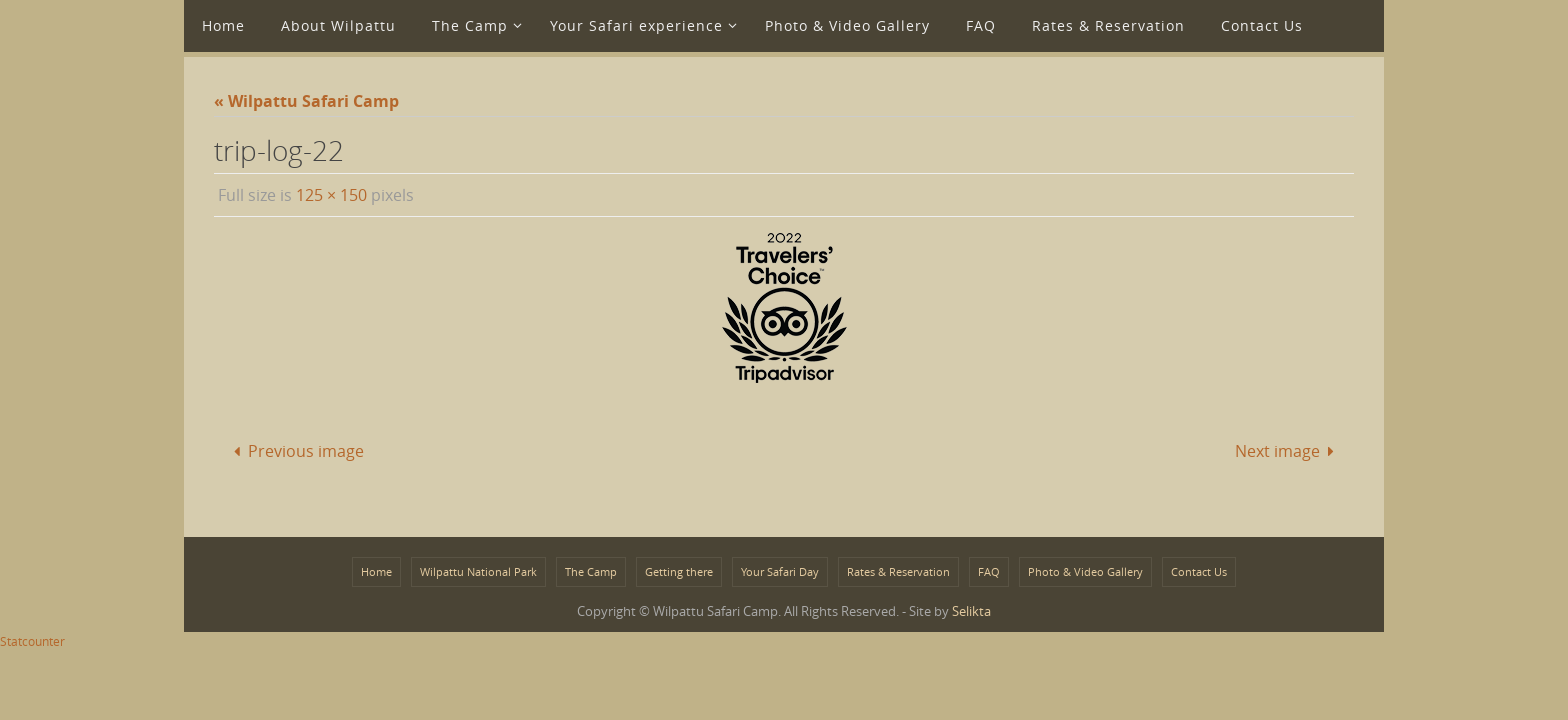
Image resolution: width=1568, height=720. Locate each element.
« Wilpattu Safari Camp (306, 101)
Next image (1288, 451)
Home (376, 571)
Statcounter (32, 641)
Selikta (971, 611)
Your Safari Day (780, 571)
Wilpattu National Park (478, 571)
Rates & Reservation (898, 571)
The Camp (591, 571)
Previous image (294, 451)
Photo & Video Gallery (1085, 571)
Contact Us (1199, 571)
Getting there (679, 571)
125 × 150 (331, 195)
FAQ (989, 571)
